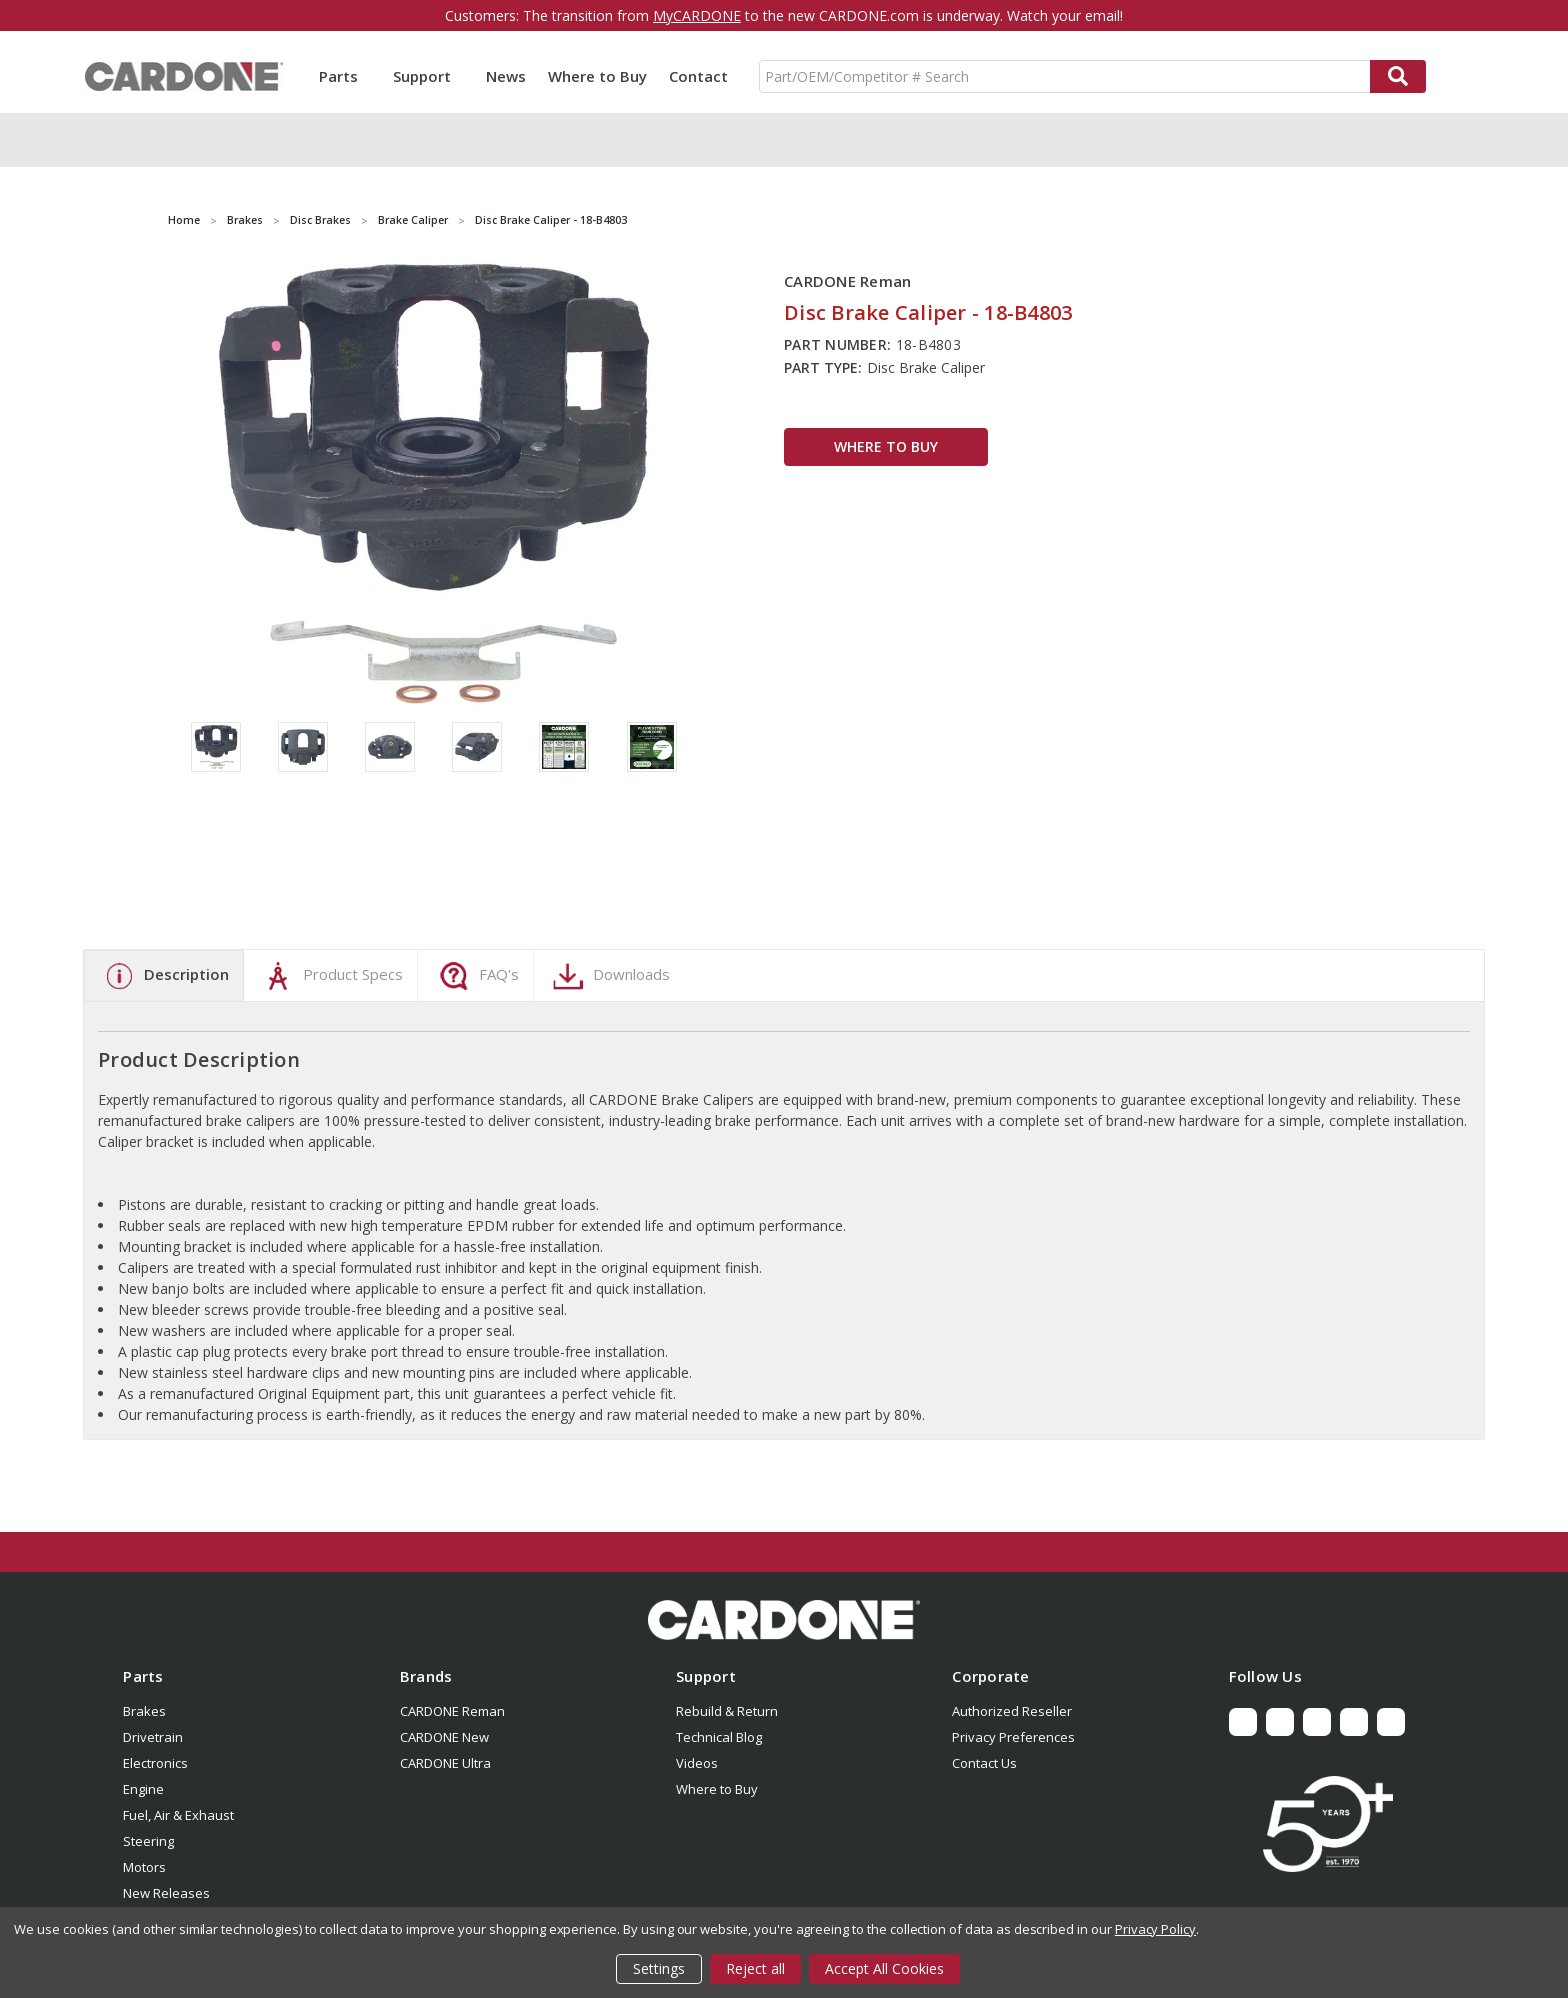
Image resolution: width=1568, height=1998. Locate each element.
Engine (143, 1789)
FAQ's (476, 976)
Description (164, 976)
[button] (784, 1620)
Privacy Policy (1155, 1929)
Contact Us (984, 1763)
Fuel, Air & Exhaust (178, 1815)
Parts (345, 76)
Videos (697, 1763)
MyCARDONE (697, 15)
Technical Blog (719, 1737)
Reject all (755, 1968)
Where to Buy (597, 76)
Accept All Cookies (884, 1968)
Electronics (155, 1763)
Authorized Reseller (1012, 1711)
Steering (148, 1841)
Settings (659, 1968)
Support (428, 76)
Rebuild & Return (727, 1711)
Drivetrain (153, 1737)
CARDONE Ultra (445, 1763)
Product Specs (330, 976)
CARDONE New (444, 1737)
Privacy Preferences (1013, 1737)
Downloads (609, 976)
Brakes (144, 1711)
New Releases (166, 1893)
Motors (144, 1867)
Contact (698, 76)
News (506, 76)
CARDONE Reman (452, 1711)
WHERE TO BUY (886, 446)
